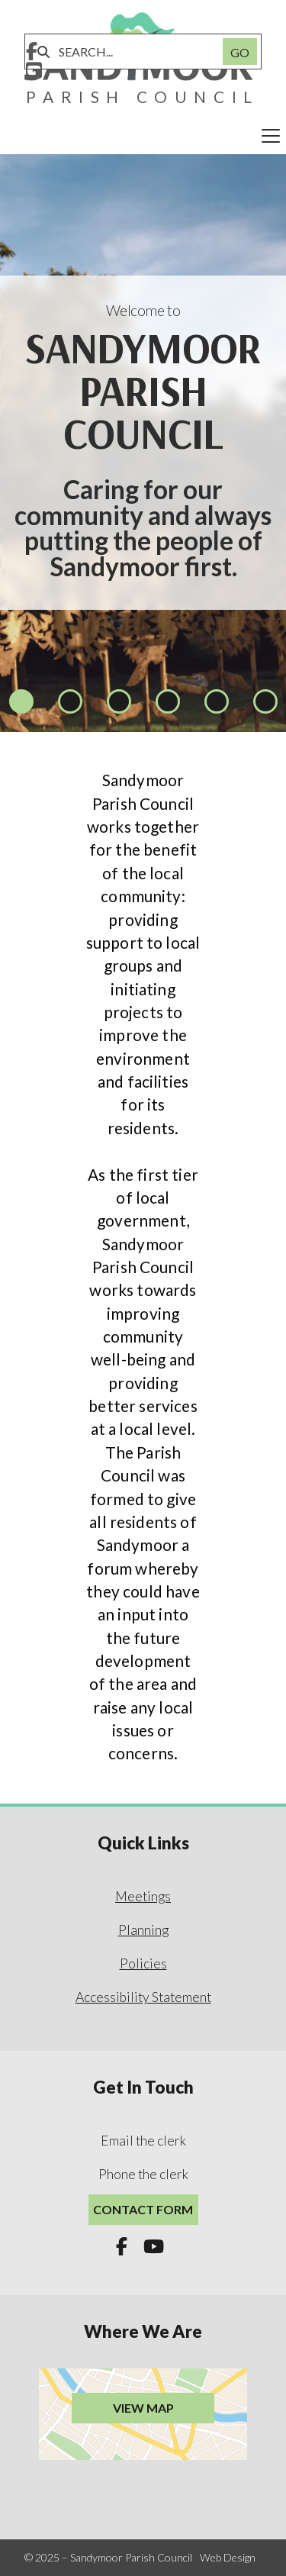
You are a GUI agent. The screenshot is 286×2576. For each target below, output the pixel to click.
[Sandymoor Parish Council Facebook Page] (31, 53)
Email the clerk (143, 2141)
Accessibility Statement (143, 1997)
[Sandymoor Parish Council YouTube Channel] (34, 72)
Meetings (143, 1896)
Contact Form (143, 2209)
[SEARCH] (131, 51)
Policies (143, 1963)
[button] (143, 136)
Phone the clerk (143, 2174)
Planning (143, 1930)
